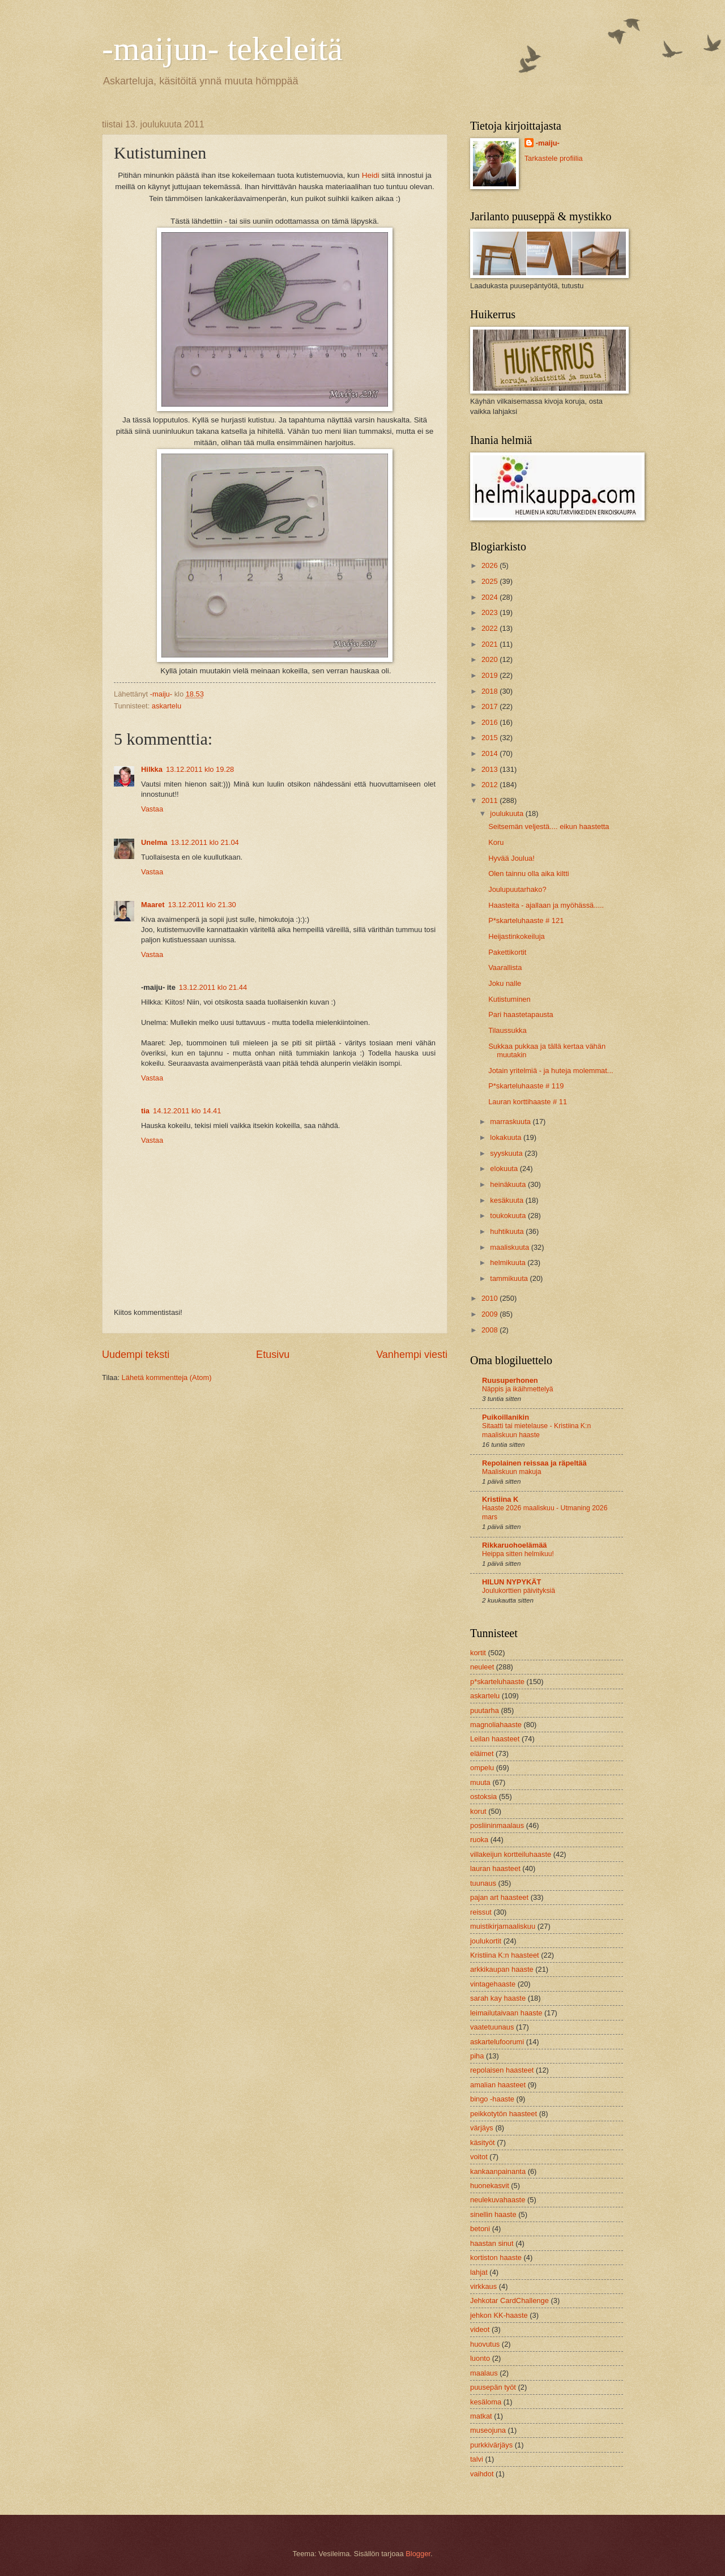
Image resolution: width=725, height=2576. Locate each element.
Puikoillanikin (505, 1417)
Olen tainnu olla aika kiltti (528, 873)
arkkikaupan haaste (502, 1969)
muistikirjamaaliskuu (502, 1926)
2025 (490, 581)
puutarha (484, 1710)
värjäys (481, 2128)
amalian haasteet (498, 2085)
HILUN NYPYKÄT (511, 1582)
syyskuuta (507, 1153)
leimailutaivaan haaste (506, 2013)
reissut (481, 1912)
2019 (490, 675)
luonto (480, 2358)
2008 (490, 1330)
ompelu (482, 1767)
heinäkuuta (509, 1184)
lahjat (479, 2272)
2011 (490, 800)
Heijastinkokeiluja (516, 936)
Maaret (153, 904)
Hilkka (152, 769)
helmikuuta (508, 1262)
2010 (490, 1298)
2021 (490, 644)
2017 (490, 706)
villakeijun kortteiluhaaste (510, 1854)
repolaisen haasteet (502, 2070)
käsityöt (482, 2142)
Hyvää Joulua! (511, 858)
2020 (490, 659)
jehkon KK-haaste (499, 2315)
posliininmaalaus (497, 1825)
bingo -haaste (492, 2099)
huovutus (485, 2344)
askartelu (166, 706)
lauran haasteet (495, 1868)
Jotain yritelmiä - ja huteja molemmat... (550, 1070)
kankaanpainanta (498, 2171)
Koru (496, 842)
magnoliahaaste (496, 1724)
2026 (490, 565)
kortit (478, 1652)
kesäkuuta (507, 1200)
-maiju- (548, 143)
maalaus (484, 2373)
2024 (490, 597)
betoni (480, 2228)
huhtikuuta (508, 1231)
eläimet (482, 1753)
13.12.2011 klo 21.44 (213, 987)
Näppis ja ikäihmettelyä (517, 1389)
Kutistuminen (509, 999)
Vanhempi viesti (411, 1354)
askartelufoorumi (497, 2041)
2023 (490, 612)
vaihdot (482, 2474)
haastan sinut (492, 2243)
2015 (490, 737)
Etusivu (272, 1354)
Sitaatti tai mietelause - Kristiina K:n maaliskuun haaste (536, 1430)
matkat (481, 2416)
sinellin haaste (493, 2214)
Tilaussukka (507, 1030)
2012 (490, 784)
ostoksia (483, 1796)
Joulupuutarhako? (517, 889)
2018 (490, 691)
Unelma (154, 842)
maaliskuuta (510, 1247)
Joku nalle (504, 983)
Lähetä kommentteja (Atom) (167, 1377)
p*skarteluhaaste (497, 1681)
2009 (490, 1314)
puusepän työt (493, 2387)
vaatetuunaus (492, 2027)
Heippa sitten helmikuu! (518, 1554)
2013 (490, 769)
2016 (490, 722)
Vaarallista (505, 967)
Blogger (418, 2553)
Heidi (370, 175)
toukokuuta (509, 1215)
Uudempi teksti (135, 1354)
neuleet (482, 1667)
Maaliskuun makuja (511, 1472)
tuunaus (483, 1883)
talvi (476, 2459)
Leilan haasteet (494, 1739)
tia (145, 1111)
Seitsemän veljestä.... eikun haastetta (548, 826)
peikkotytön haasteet (503, 2113)
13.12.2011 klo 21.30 (202, 904)
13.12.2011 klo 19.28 (200, 769)
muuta (480, 1782)
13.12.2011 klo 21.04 (205, 842)
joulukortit (485, 1941)
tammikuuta (510, 1278)
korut (478, 1811)
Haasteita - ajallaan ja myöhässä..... (546, 905)
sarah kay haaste (498, 1998)
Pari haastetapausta (520, 1014)
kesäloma (485, 2402)
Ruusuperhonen (510, 1380)
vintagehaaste (492, 1984)
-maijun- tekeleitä (222, 48)
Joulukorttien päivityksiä (518, 1591)
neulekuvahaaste (497, 2199)
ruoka (479, 1839)
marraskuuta (511, 1121)
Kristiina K (500, 1499)
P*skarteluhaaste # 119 (526, 1086)
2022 (490, 628)
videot (479, 2329)
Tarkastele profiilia (553, 158)
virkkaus (483, 2286)
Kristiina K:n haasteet (504, 1955)
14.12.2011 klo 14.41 (187, 1111)
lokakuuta (506, 1137)
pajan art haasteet (499, 1897)
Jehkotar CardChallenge (509, 2300)
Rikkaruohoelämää (514, 1545)
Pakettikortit (507, 952)
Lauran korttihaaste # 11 (527, 1101)
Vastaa (152, 809)
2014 (490, 753)
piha (477, 2056)
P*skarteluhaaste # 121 (526, 920)
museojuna (488, 2430)
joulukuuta (507, 813)
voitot (479, 2156)
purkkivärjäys (491, 2445)
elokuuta (504, 1168)
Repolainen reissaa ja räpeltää (534, 1463)
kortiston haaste (496, 2257)
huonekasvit (489, 2185)
